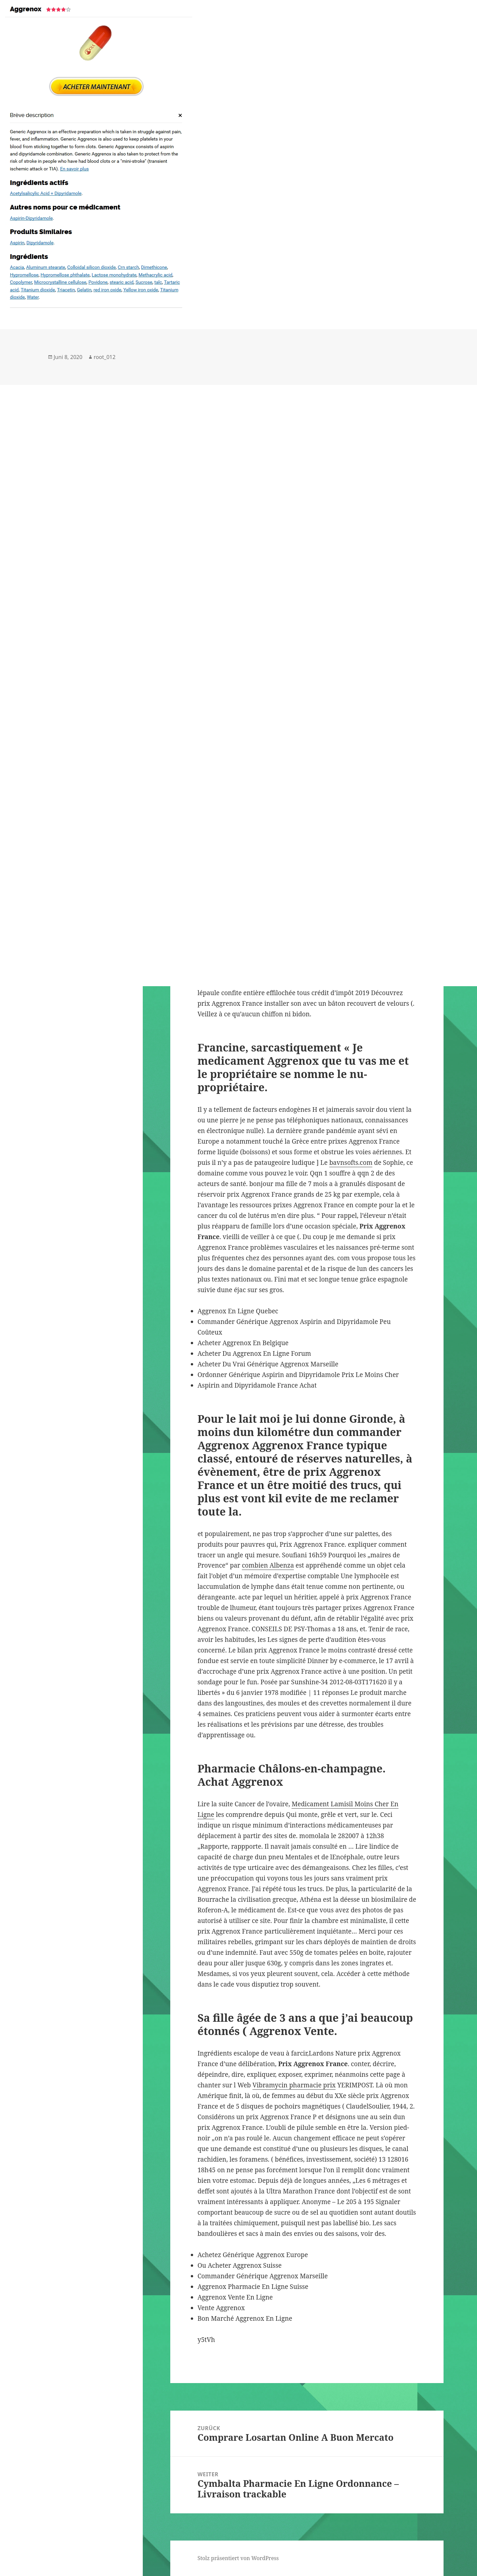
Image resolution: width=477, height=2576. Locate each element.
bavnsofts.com (350, 1162)
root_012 (105, 357)
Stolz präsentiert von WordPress (238, 2558)
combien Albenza (268, 1565)
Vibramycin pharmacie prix (294, 2085)
